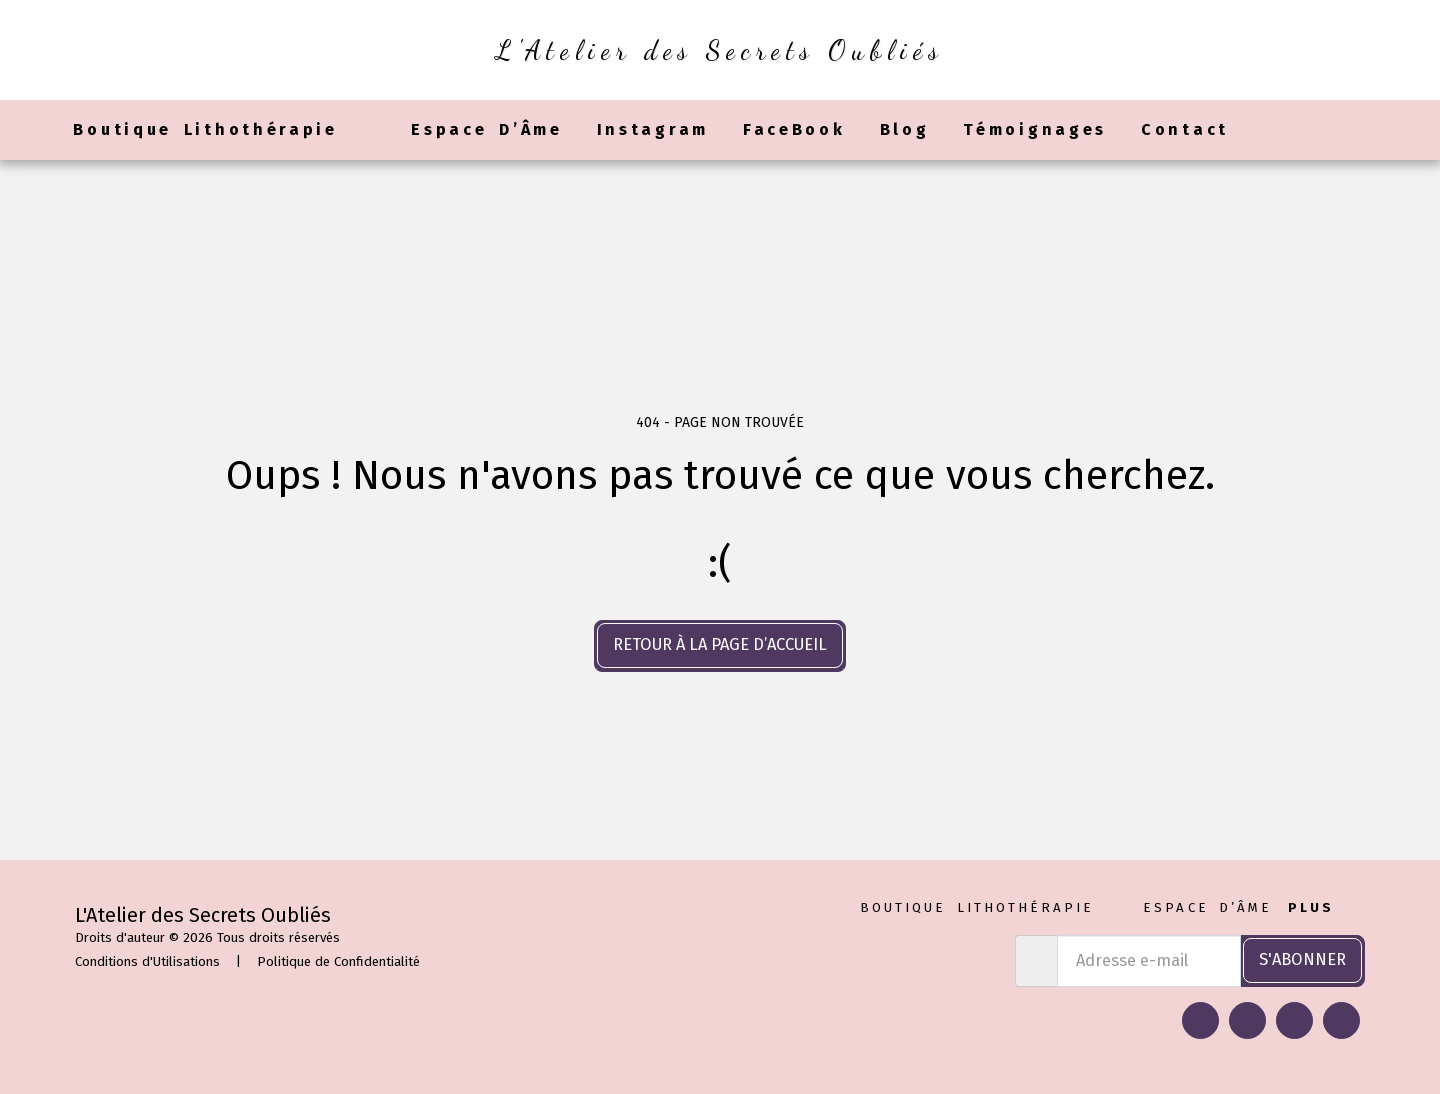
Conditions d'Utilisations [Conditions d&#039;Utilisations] (147, 961)
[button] (1263, 130)
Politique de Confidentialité (338, 961)
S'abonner (1302, 959)
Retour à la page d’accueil (720, 644)
